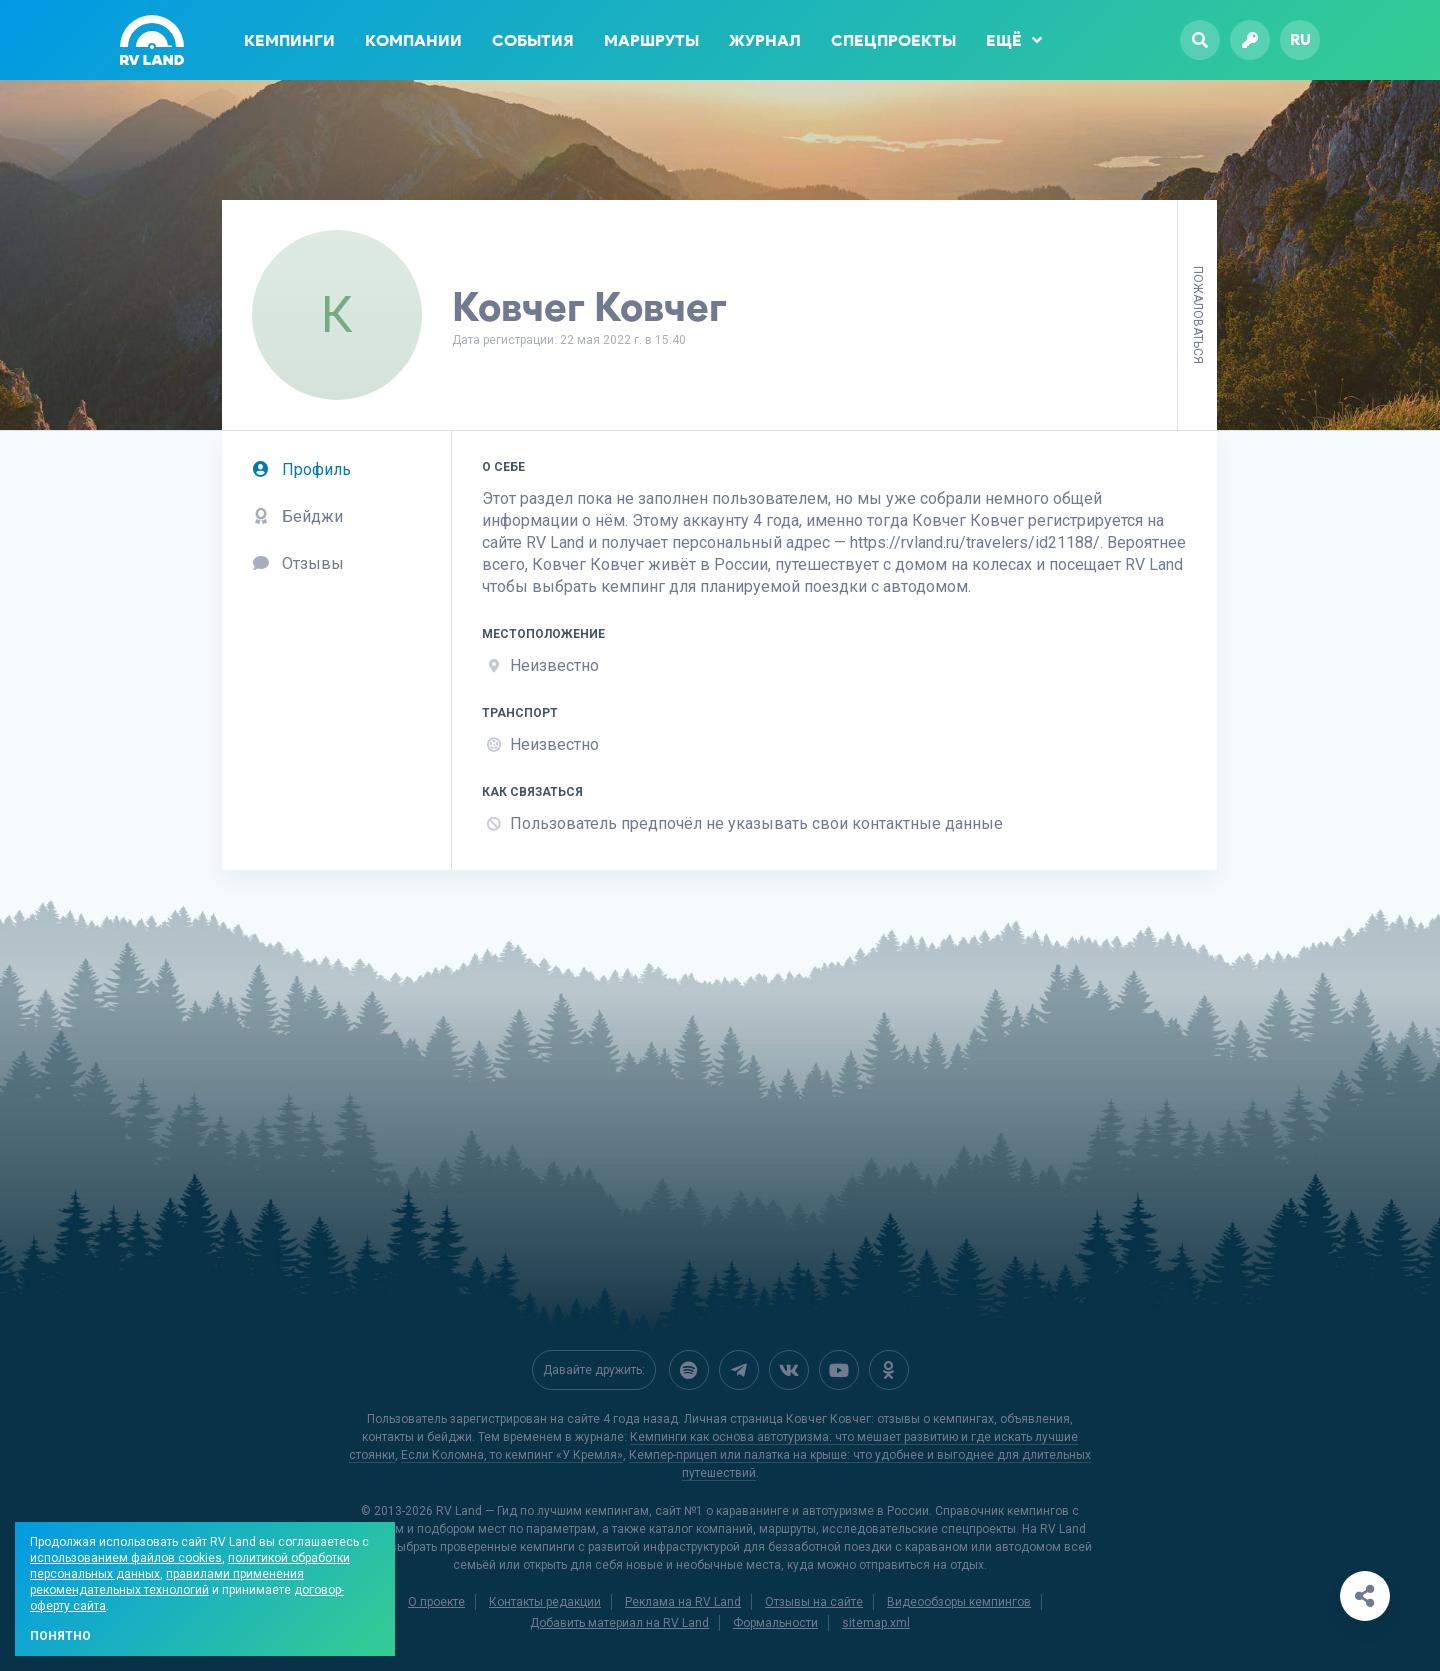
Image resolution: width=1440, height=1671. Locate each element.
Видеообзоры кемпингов (959, 1602)
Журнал (765, 40)
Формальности (775, 1623)
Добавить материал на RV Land (619, 1623)
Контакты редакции (545, 1602)
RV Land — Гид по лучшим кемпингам (542, 1511)
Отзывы (298, 563)
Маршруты (651, 40)
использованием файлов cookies (126, 1558)
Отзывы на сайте (814, 1602)
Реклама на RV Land (683, 1602)
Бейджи (297, 516)
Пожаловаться (1198, 315)
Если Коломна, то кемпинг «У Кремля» (512, 1455)
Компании (413, 40)
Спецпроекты (893, 40)
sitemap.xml (876, 1623)
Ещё (1014, 40)
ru (1300, 39)
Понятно (60, 1636)
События (533, 40)
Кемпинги (289, 40)
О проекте (436, 1602)
